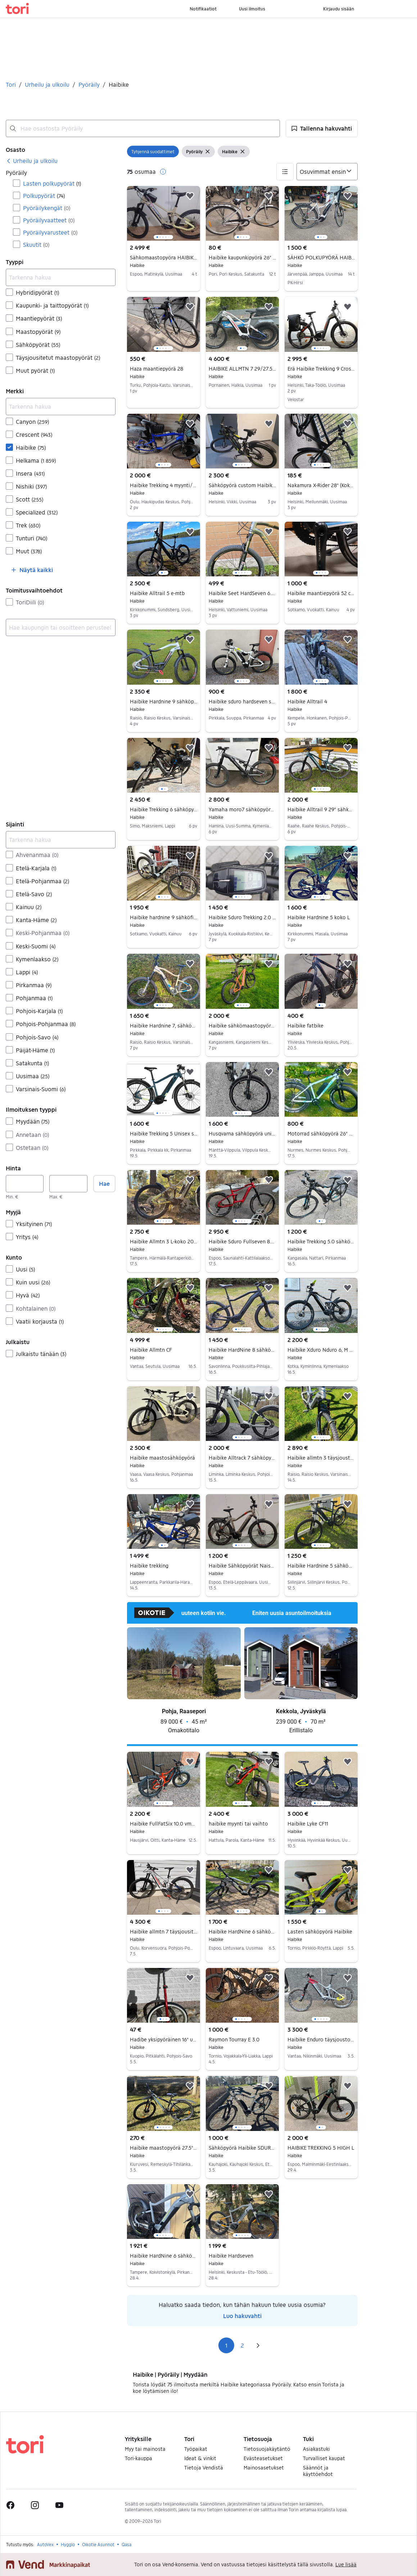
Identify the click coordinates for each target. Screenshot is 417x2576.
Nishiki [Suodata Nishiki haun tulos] (31, 486)
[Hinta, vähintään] (25, 1183)
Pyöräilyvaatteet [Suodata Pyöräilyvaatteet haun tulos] (48, 220)
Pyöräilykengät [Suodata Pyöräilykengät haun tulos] (46, 207)
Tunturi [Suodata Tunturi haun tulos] (31, 538)
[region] (163, 213)
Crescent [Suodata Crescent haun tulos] (34, 434)
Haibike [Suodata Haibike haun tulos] (31, 447)
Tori (11, 84)
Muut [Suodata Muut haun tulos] (29, 551)
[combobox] (143, 128)
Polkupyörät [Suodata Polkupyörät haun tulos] (44, 195)
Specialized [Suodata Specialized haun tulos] (37, 512)
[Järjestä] (327, 171)
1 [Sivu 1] (226, 2345)
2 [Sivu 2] (242, 2345)
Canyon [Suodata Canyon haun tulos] (32, 421)
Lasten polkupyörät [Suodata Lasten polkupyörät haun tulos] (52, 183)
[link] (32, 161)
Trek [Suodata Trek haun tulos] (28, 525)
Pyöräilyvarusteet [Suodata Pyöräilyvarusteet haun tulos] (50, 232)
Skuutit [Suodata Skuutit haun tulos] (36, 244)
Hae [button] (104, 1183)
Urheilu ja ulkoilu (47, 84)
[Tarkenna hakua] (60, 277)
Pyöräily (89, 84)
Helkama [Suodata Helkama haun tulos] (36, 460)
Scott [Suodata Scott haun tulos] (29, 499)
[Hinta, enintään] (68, 1183)
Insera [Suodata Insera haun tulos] (30, 473)
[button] (322, 128)
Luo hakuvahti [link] (242, 2315)
